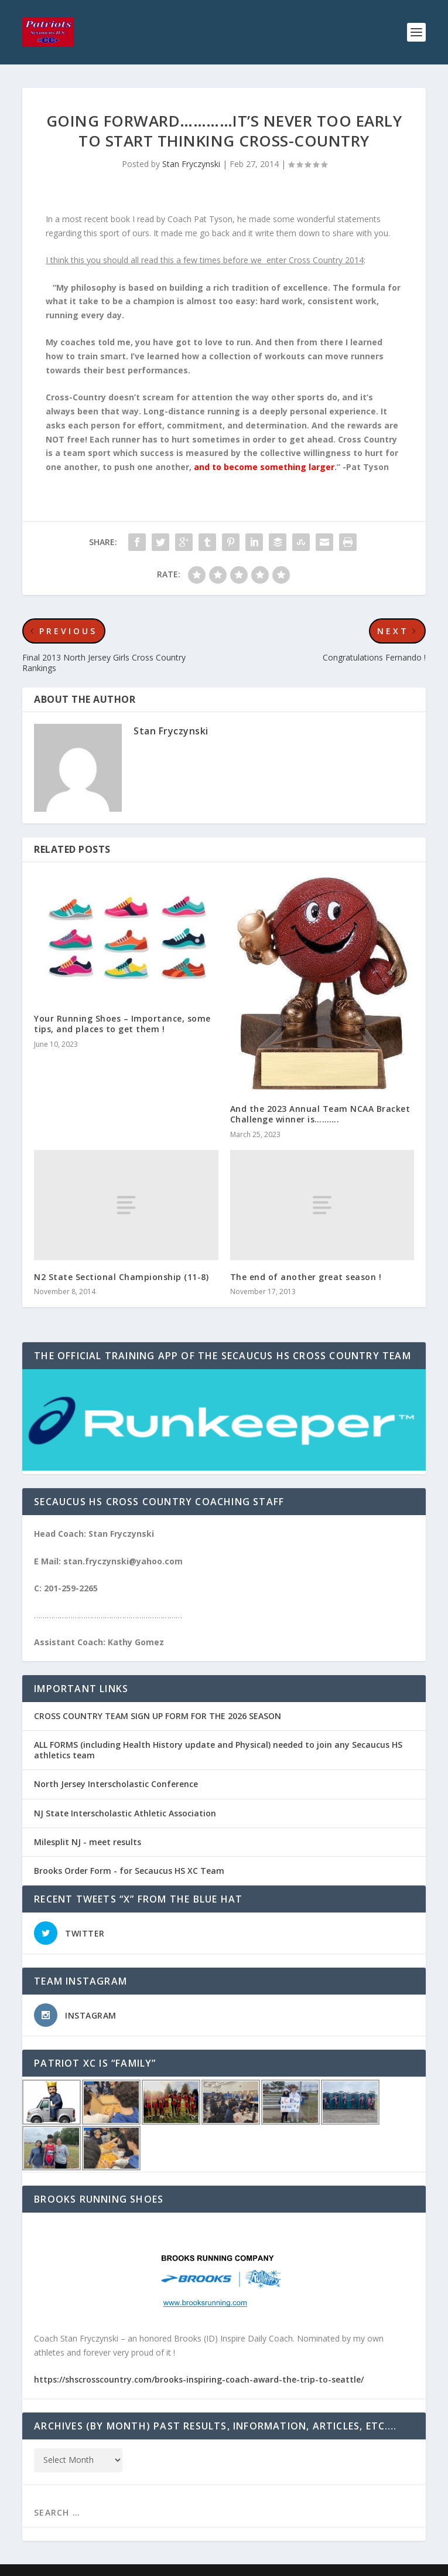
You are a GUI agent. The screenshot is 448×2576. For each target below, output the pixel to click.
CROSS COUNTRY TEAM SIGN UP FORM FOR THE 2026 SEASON (157, 1715)
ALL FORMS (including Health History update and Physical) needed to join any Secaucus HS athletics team (218, 1750)
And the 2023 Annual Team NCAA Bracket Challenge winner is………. (320, 1114)
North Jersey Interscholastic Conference (116, 1783)
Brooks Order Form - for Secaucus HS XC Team (129, 1870)
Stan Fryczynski (191, 163)
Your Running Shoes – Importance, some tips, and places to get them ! (122, 1024)
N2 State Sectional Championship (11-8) (121, 1276)
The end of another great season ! (306, 1276)
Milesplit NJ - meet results (87, 1841)
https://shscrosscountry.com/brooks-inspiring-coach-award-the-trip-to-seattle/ (199, 2379)
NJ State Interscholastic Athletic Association (125, 1813)
